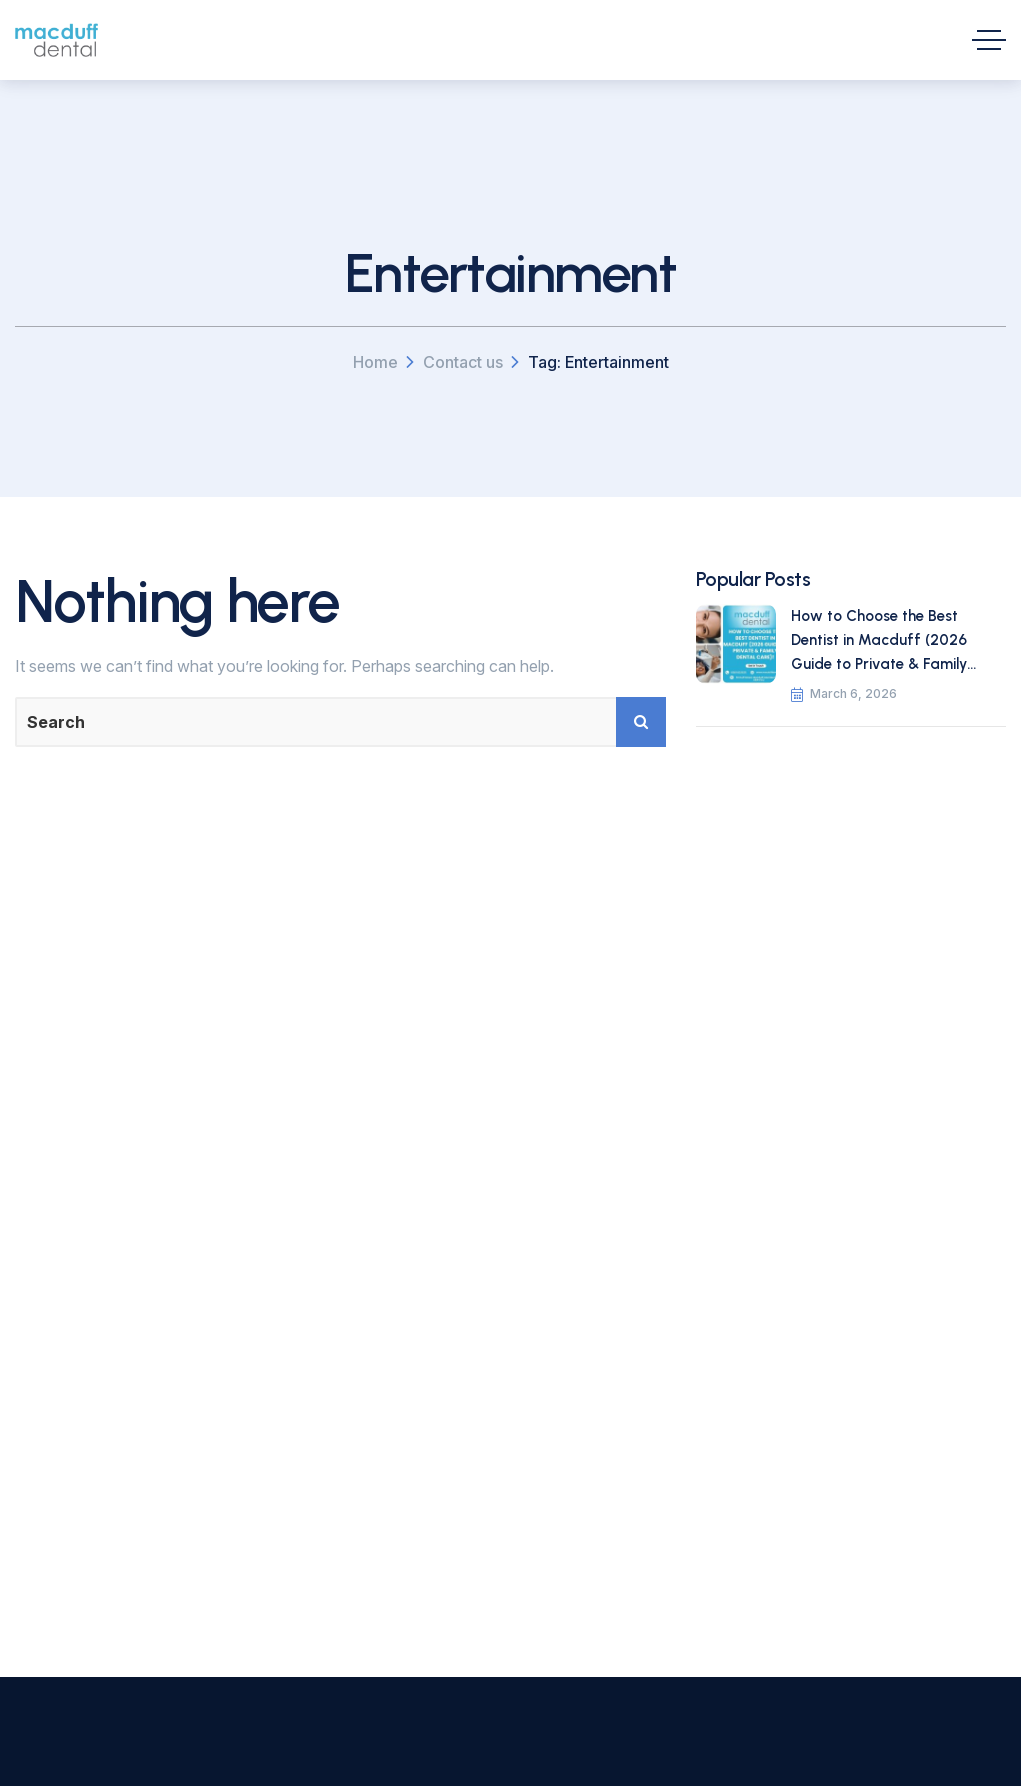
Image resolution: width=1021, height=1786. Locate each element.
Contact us (463, 362)
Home (375, 362)
